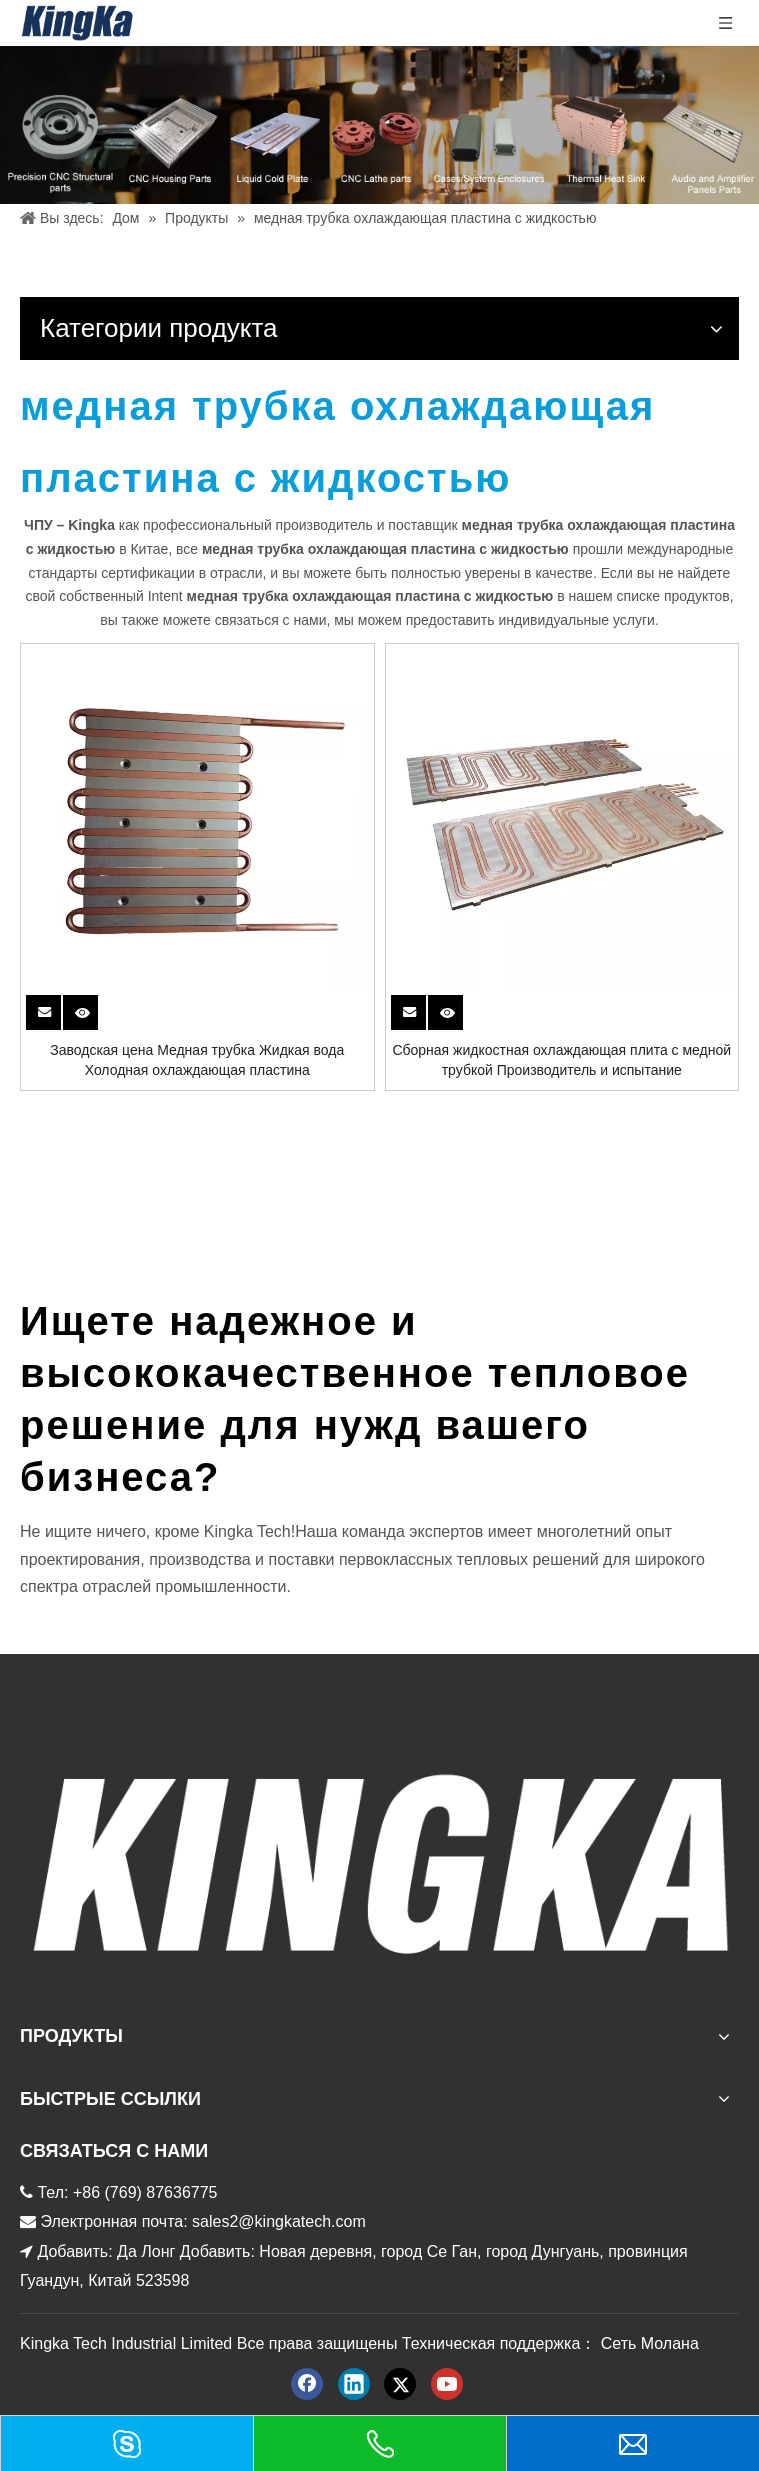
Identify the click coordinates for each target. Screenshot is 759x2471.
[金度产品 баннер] (379, 125)
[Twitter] (400, 2384)
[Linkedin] (354, 2384)
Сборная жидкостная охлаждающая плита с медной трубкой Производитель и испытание (561, 1060)
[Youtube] (447, 2384)
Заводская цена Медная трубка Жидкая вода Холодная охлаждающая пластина (197, 1060)
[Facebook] (307, 2384)
